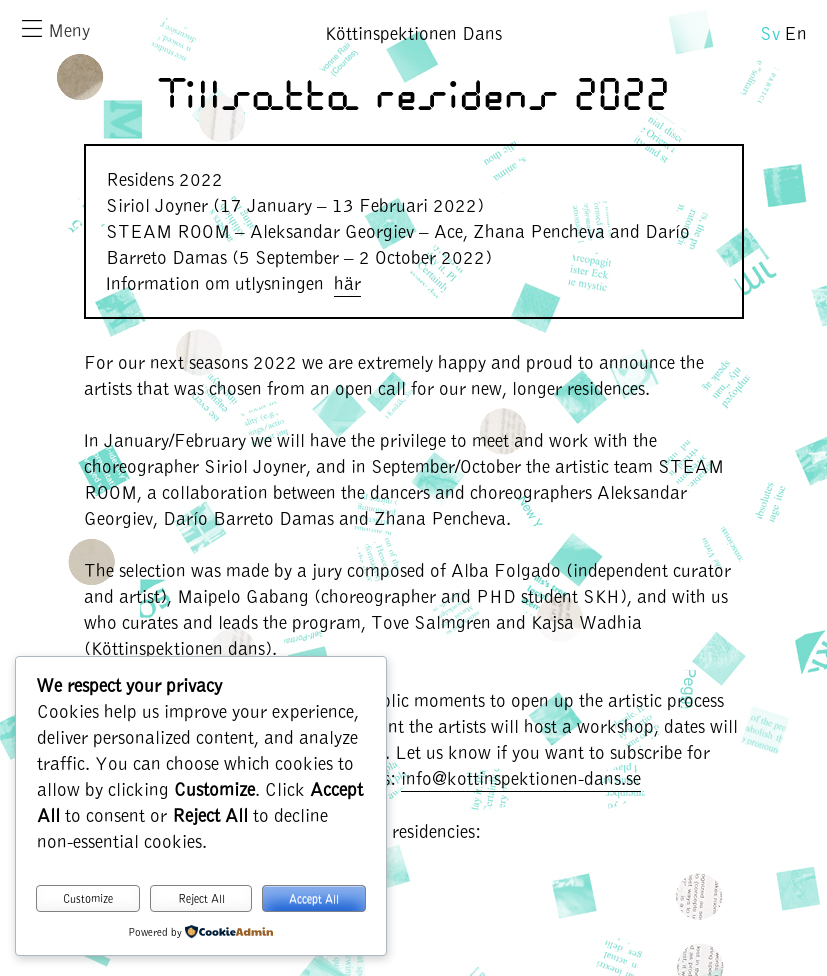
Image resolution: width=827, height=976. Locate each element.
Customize (88, 898)
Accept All (314, 898)
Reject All (201, 898)
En (795, 32)
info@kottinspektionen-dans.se (521, 777)
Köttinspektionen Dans (413, 32)
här (347, 282)
